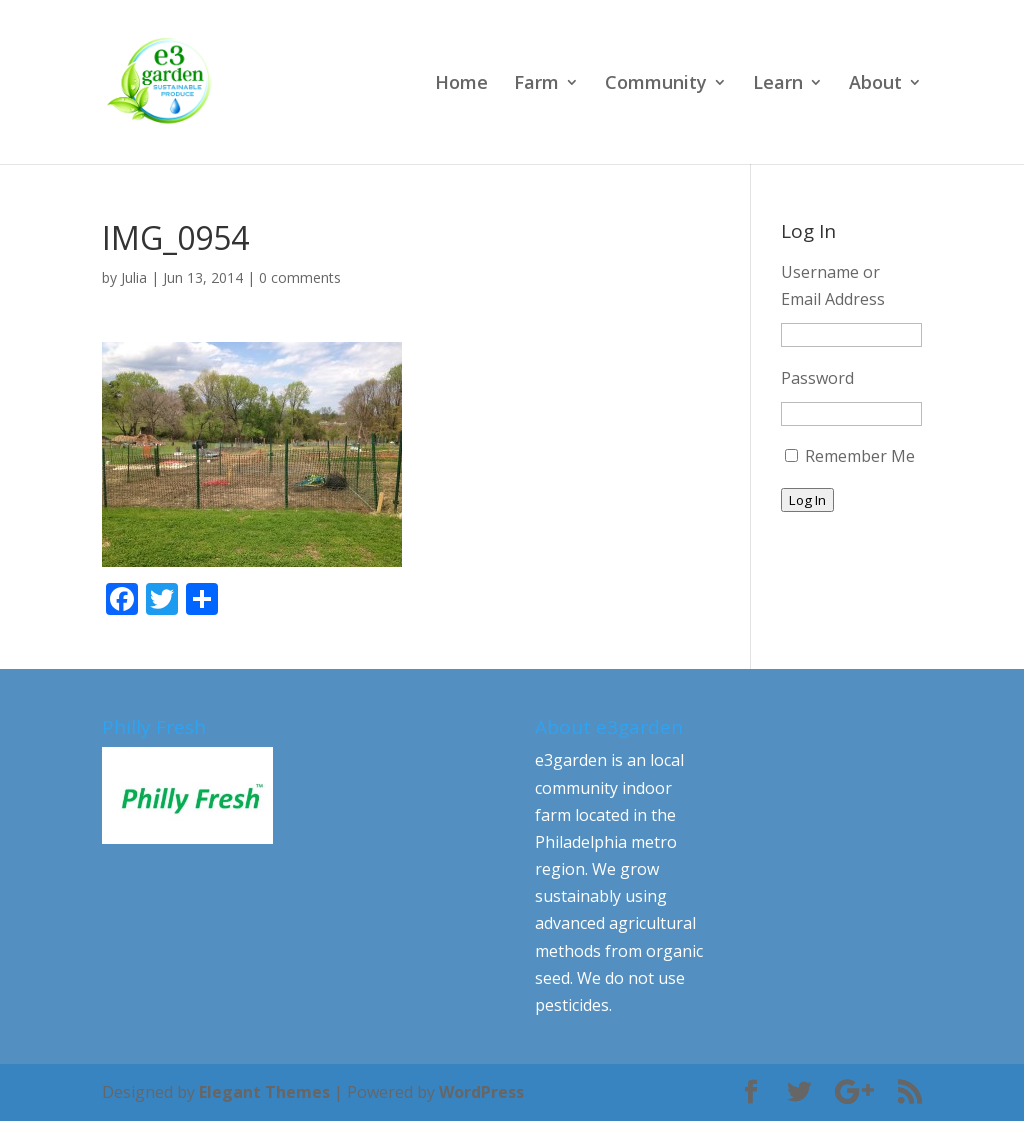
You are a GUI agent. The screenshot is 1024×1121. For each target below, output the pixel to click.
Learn (778, 84)
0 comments (300, 277)
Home (461, 84)
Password (817, 378)
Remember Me (860, 456)
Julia (134, 277)
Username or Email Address (833, 285)
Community (656, 84)
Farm (536, 84)
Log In (807, 500)
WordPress (481, 1092)
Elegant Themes (264, 1092)
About (875, 84)
